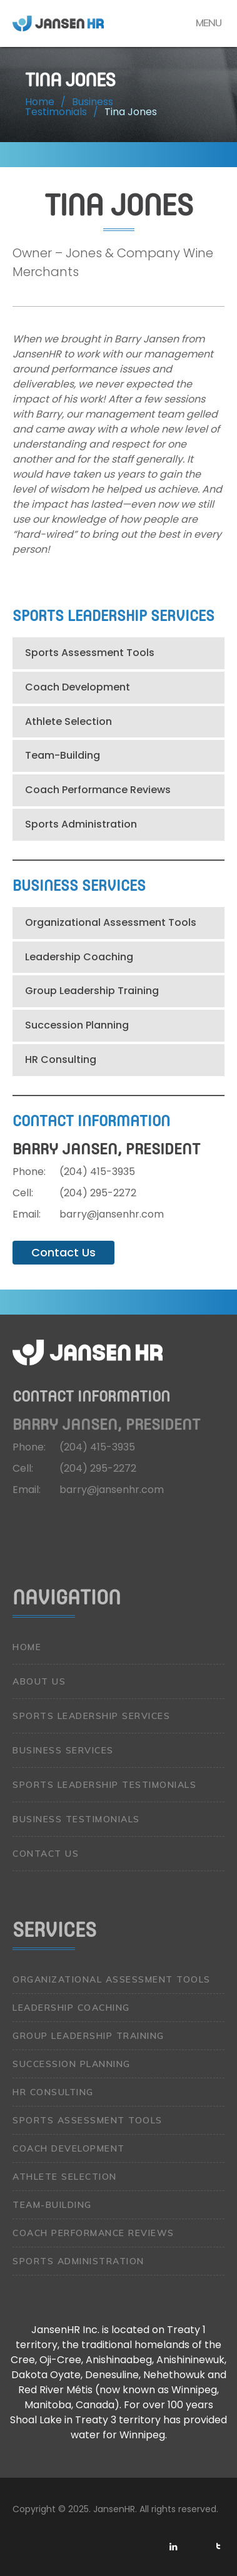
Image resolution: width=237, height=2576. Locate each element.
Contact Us (63, 1252)
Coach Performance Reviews (98, 790)
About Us (39, 1681)
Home (27, 1647)
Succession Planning (77, 1025)
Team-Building (62, 755)
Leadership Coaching (79, 957)
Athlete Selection (68, 721)
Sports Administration (81, 824)
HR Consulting (60, 1059)
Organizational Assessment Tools (110, 922)
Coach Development (77, 687)
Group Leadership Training (92, 990)
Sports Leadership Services (91, 1715)
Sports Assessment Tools (89, 652)
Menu (208, 22)
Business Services (63, 1750)
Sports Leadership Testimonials (104, 1784)
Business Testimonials (76, 1819)
